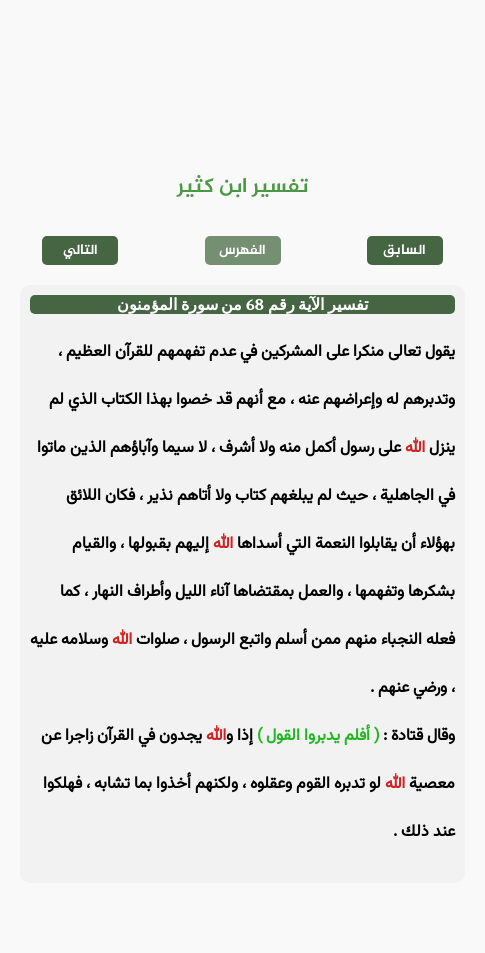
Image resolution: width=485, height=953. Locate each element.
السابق (404, 250)
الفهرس (242, 250)
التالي (80, 250)
